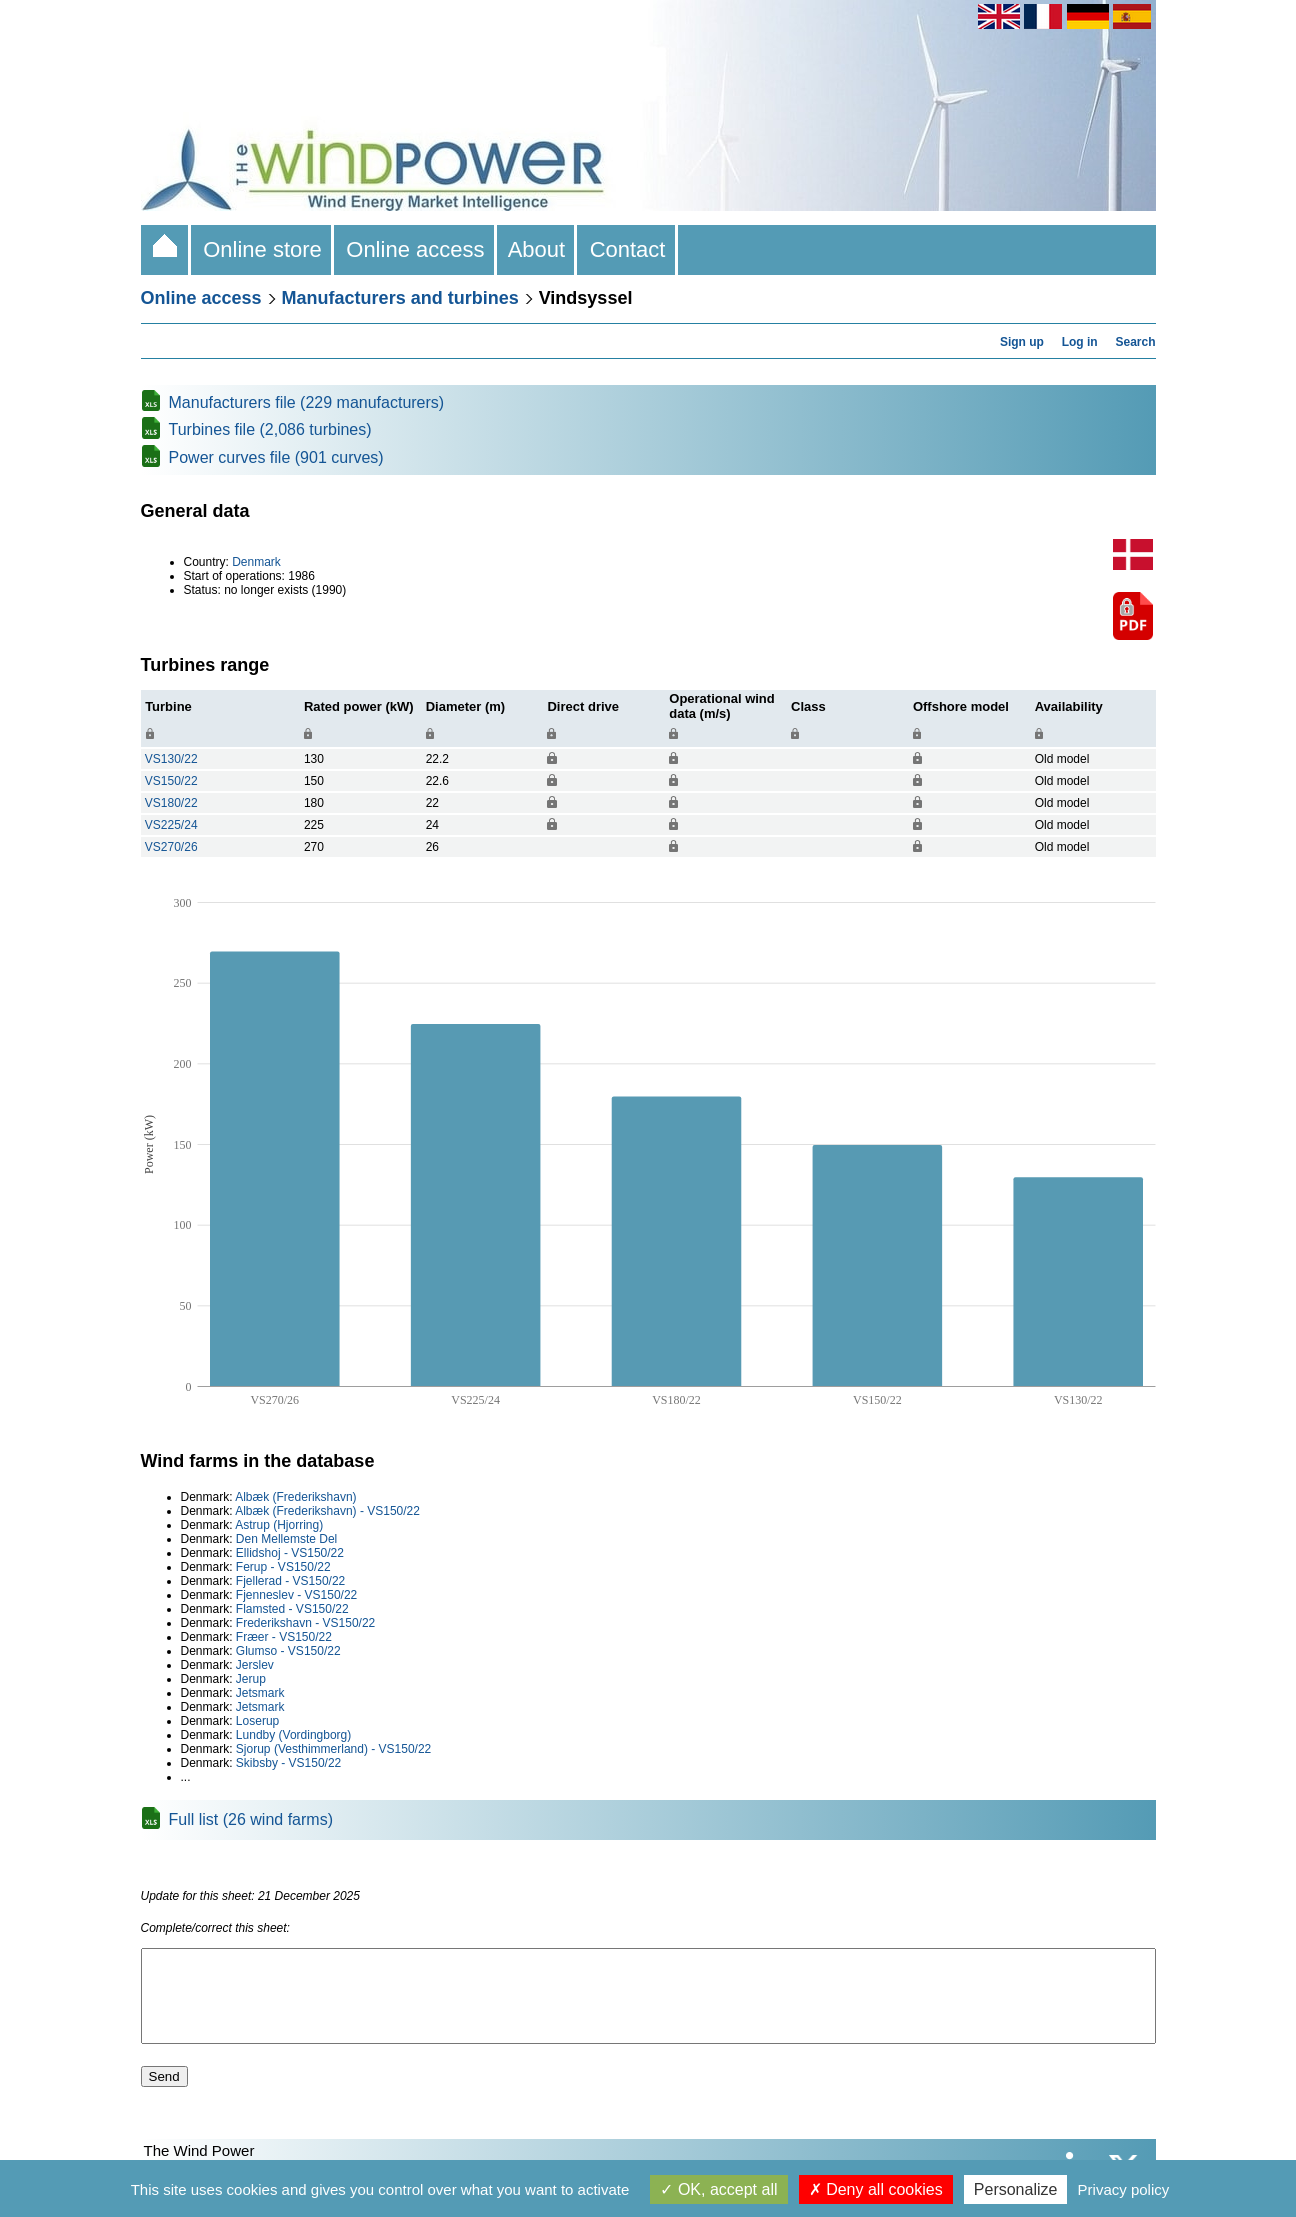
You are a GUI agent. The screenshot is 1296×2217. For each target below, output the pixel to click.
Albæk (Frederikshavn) (295, 1497)
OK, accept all (718, 2189)
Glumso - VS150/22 (288, 1651)
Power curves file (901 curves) (276, 457)
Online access (415, 249)
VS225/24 (171, 825)
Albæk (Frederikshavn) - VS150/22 (327, 1511)
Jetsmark (260, 1693)
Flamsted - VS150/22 (292, 1609)
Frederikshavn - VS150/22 (305, 1623)
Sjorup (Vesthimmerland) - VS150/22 (333, 1749)
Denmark (256, 562)
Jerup (251, 1679)
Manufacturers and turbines (400, 298)
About (537, 249)
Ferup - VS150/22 (283, 1567)
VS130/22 (171, 759)
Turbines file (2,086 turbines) (270, 429)
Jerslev (255, 1665)
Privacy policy (1124, 2189)
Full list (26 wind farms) (251, 1819)
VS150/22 (171, 781)
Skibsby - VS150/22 (288, 1763)
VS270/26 (171, 847)
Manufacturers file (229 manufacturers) (307, 402)
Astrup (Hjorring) (279, 1525)
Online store (262, 249)
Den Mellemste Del (286, 1539)
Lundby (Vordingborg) (293, 1735)
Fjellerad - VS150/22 (290, 1581)
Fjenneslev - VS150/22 (296, 1595)
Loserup (257, 1721)
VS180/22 (171, 803)
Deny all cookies (876, 2189)
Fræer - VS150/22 (284, 1637)
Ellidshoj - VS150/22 (290, 1553)
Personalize (1016, 2189)
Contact (627, 249)
